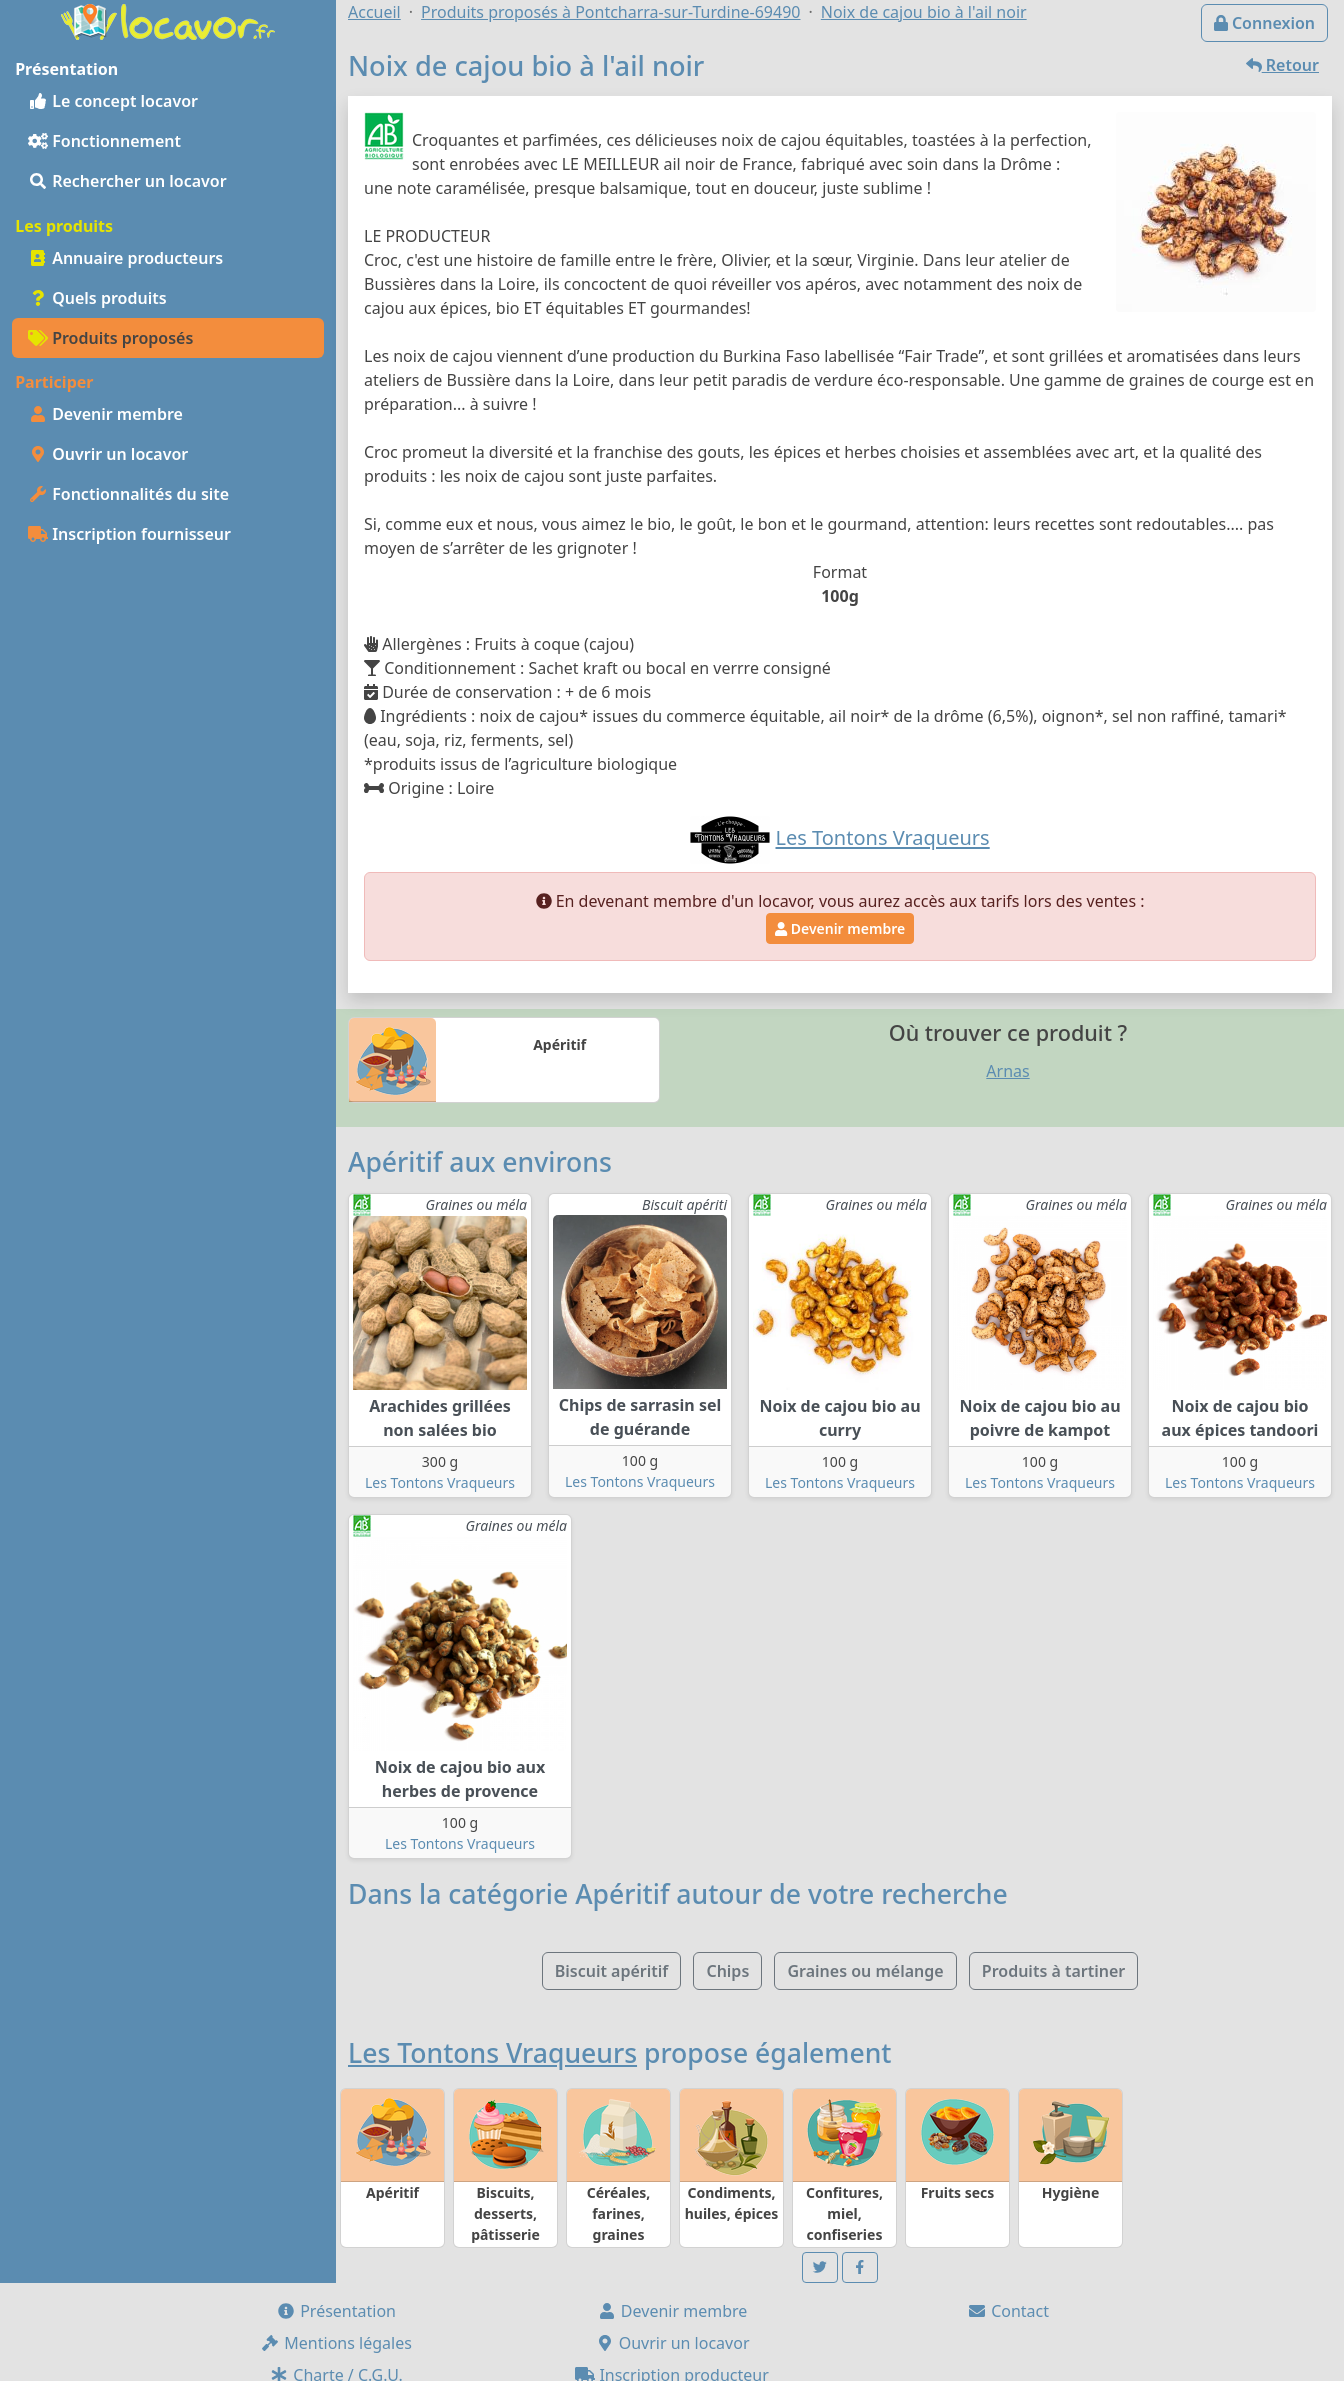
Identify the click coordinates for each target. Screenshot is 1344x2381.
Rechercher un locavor (127, 181)
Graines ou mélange (865, 1971)
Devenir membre (105, 414)
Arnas (1007, 1071)
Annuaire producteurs (125, 258)
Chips (727, 1971)
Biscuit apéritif (612, 1971)
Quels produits (97, 298)
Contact (1008, 2311)
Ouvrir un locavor (108, 454)
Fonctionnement (104, 141)
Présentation (336, 2311)
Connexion (1264, 23)
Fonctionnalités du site (128, 494)
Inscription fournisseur (129, 534)
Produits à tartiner (1054, 1971)
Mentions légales (336, 2343)
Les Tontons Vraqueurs (440, 1482)
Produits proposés (110, 338)
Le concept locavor (113, 101)
